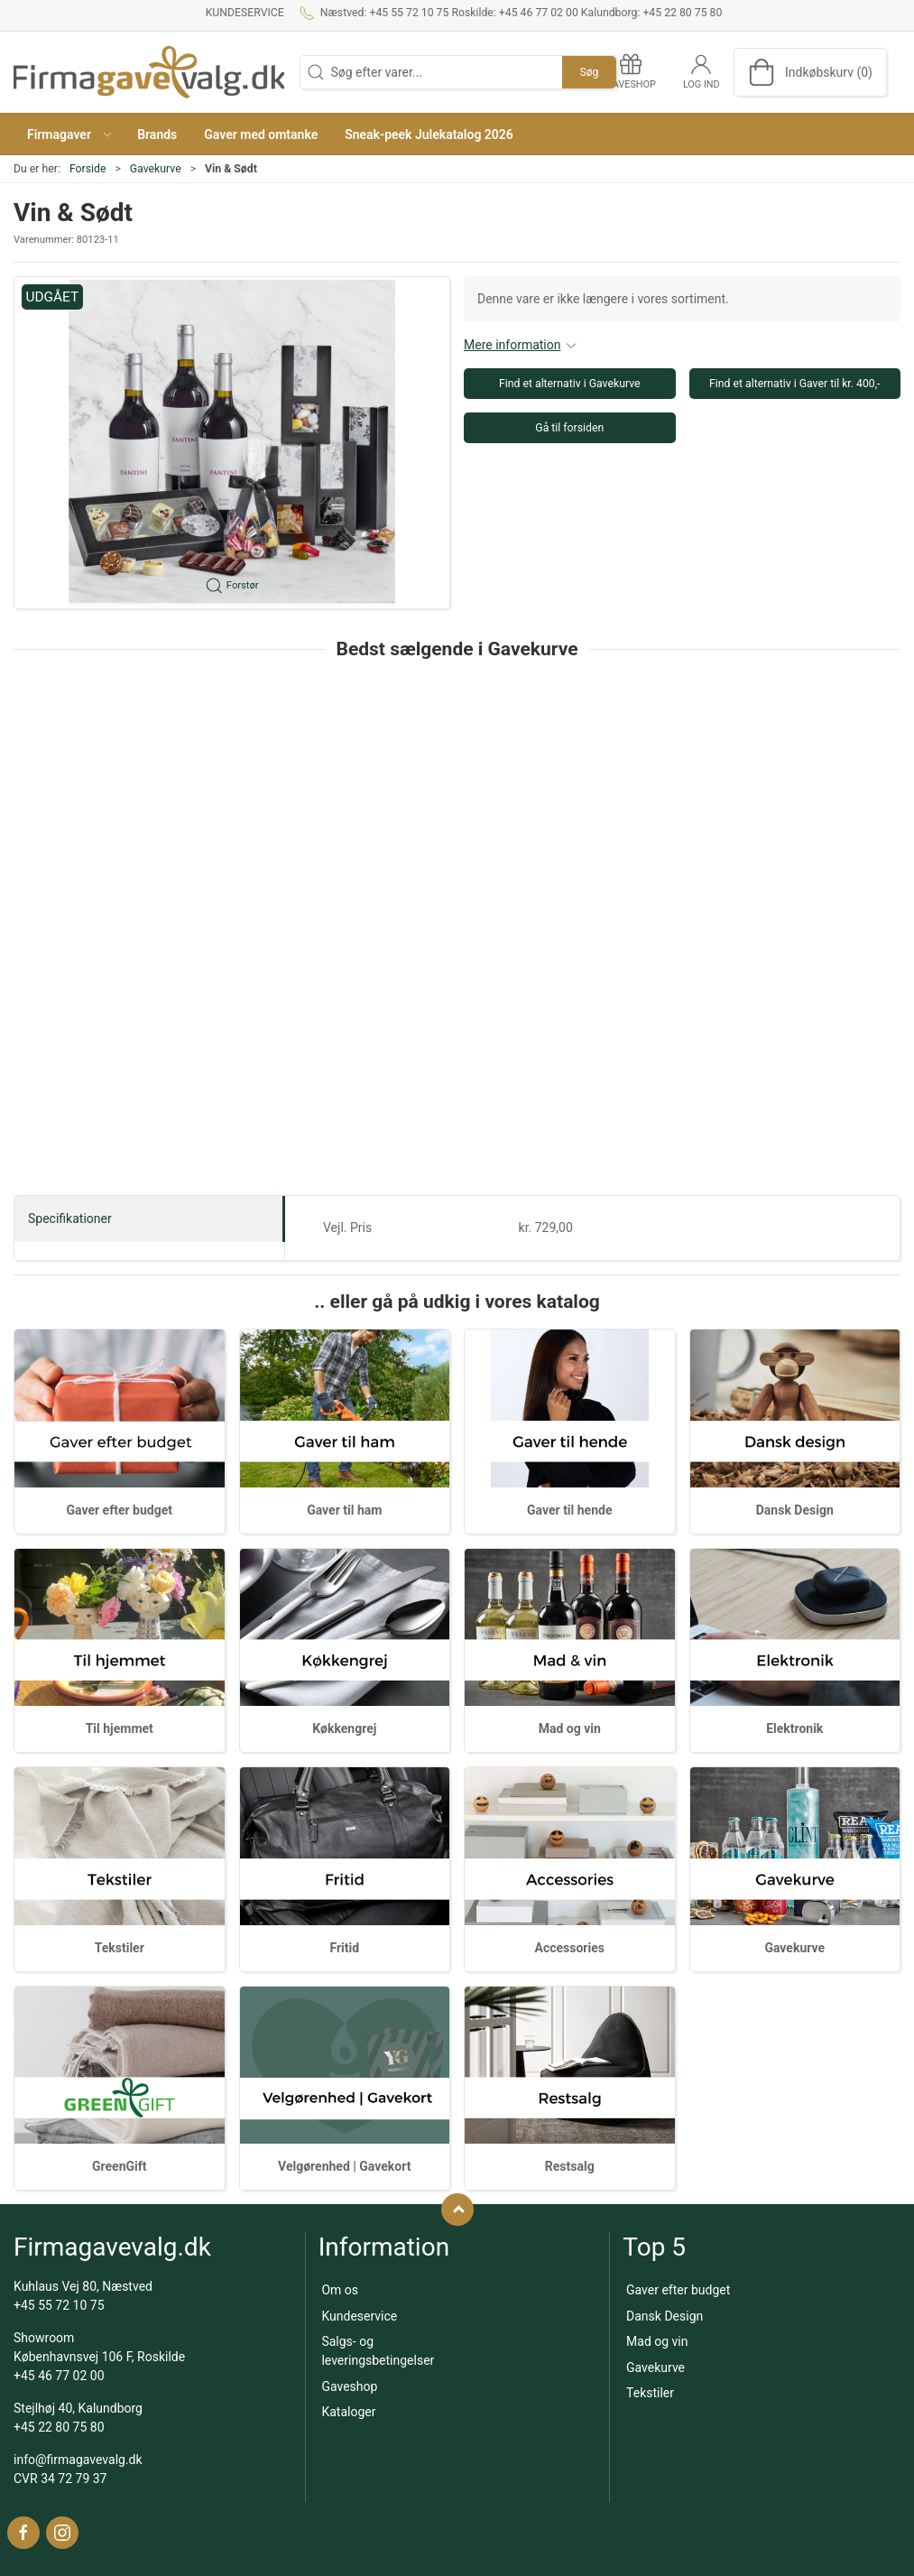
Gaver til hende (569, 1510)
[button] (69, 134)
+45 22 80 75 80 (59, 2427)
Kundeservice (245, 12)
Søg (588, 72)
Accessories (570, 1948)
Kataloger (348, 2412)
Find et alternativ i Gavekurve (570, 383)
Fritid (344, 1948)
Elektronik (794, 1728)
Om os (339, 2290)
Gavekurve (155, 168)
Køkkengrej (344, 1728)
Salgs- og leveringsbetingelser (377, 2351)
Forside (87, 168)
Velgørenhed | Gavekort (344, 2166)
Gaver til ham (344, 1510)
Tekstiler (119, 1948)
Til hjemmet (119, 1728)
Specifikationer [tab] (70, 1218)
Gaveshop (349, 2386)
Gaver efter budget (119, 1510)
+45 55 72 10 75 (59, 2305)
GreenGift (119, 2166)
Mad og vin (570, 1728)
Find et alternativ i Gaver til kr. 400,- (795, 383)
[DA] (149, 72)
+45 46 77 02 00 (59, 2375)
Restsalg (570, 2166)
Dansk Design (795, 1510)
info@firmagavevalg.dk (78, 2459)
